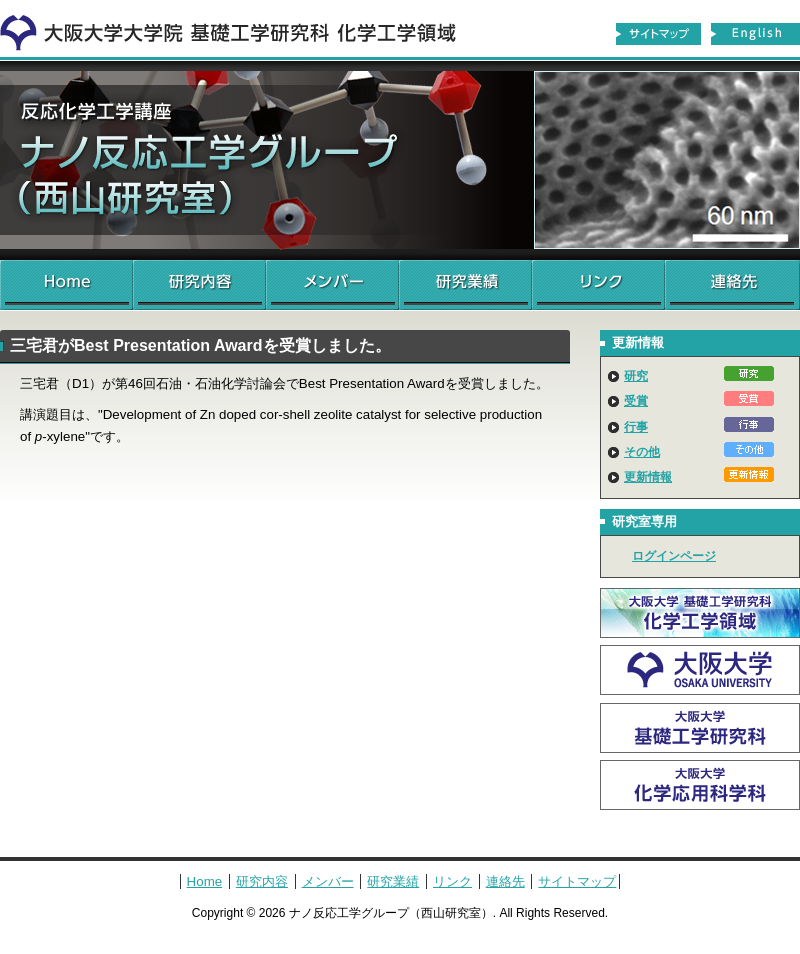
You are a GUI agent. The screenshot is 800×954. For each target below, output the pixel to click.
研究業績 (465, 285)
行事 (636, 427)
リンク (598, 285)
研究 (636, 376)
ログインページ (674, 556)
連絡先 (732, 285)
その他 (642, 452)
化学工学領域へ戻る (240, 28)
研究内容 (199, 285)
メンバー (332, 285)
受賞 (636, 401)
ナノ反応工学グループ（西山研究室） (400, 160)
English (756, 34)
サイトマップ (658, 34)
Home (66, 285)
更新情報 (648, 477)
